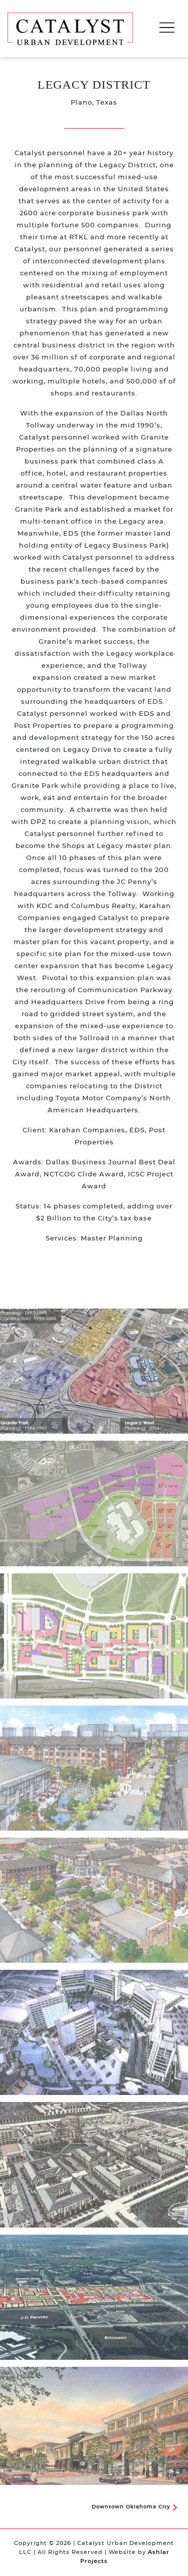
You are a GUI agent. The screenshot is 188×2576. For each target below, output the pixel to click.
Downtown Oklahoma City (134, 2507)
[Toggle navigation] (166, 27)
